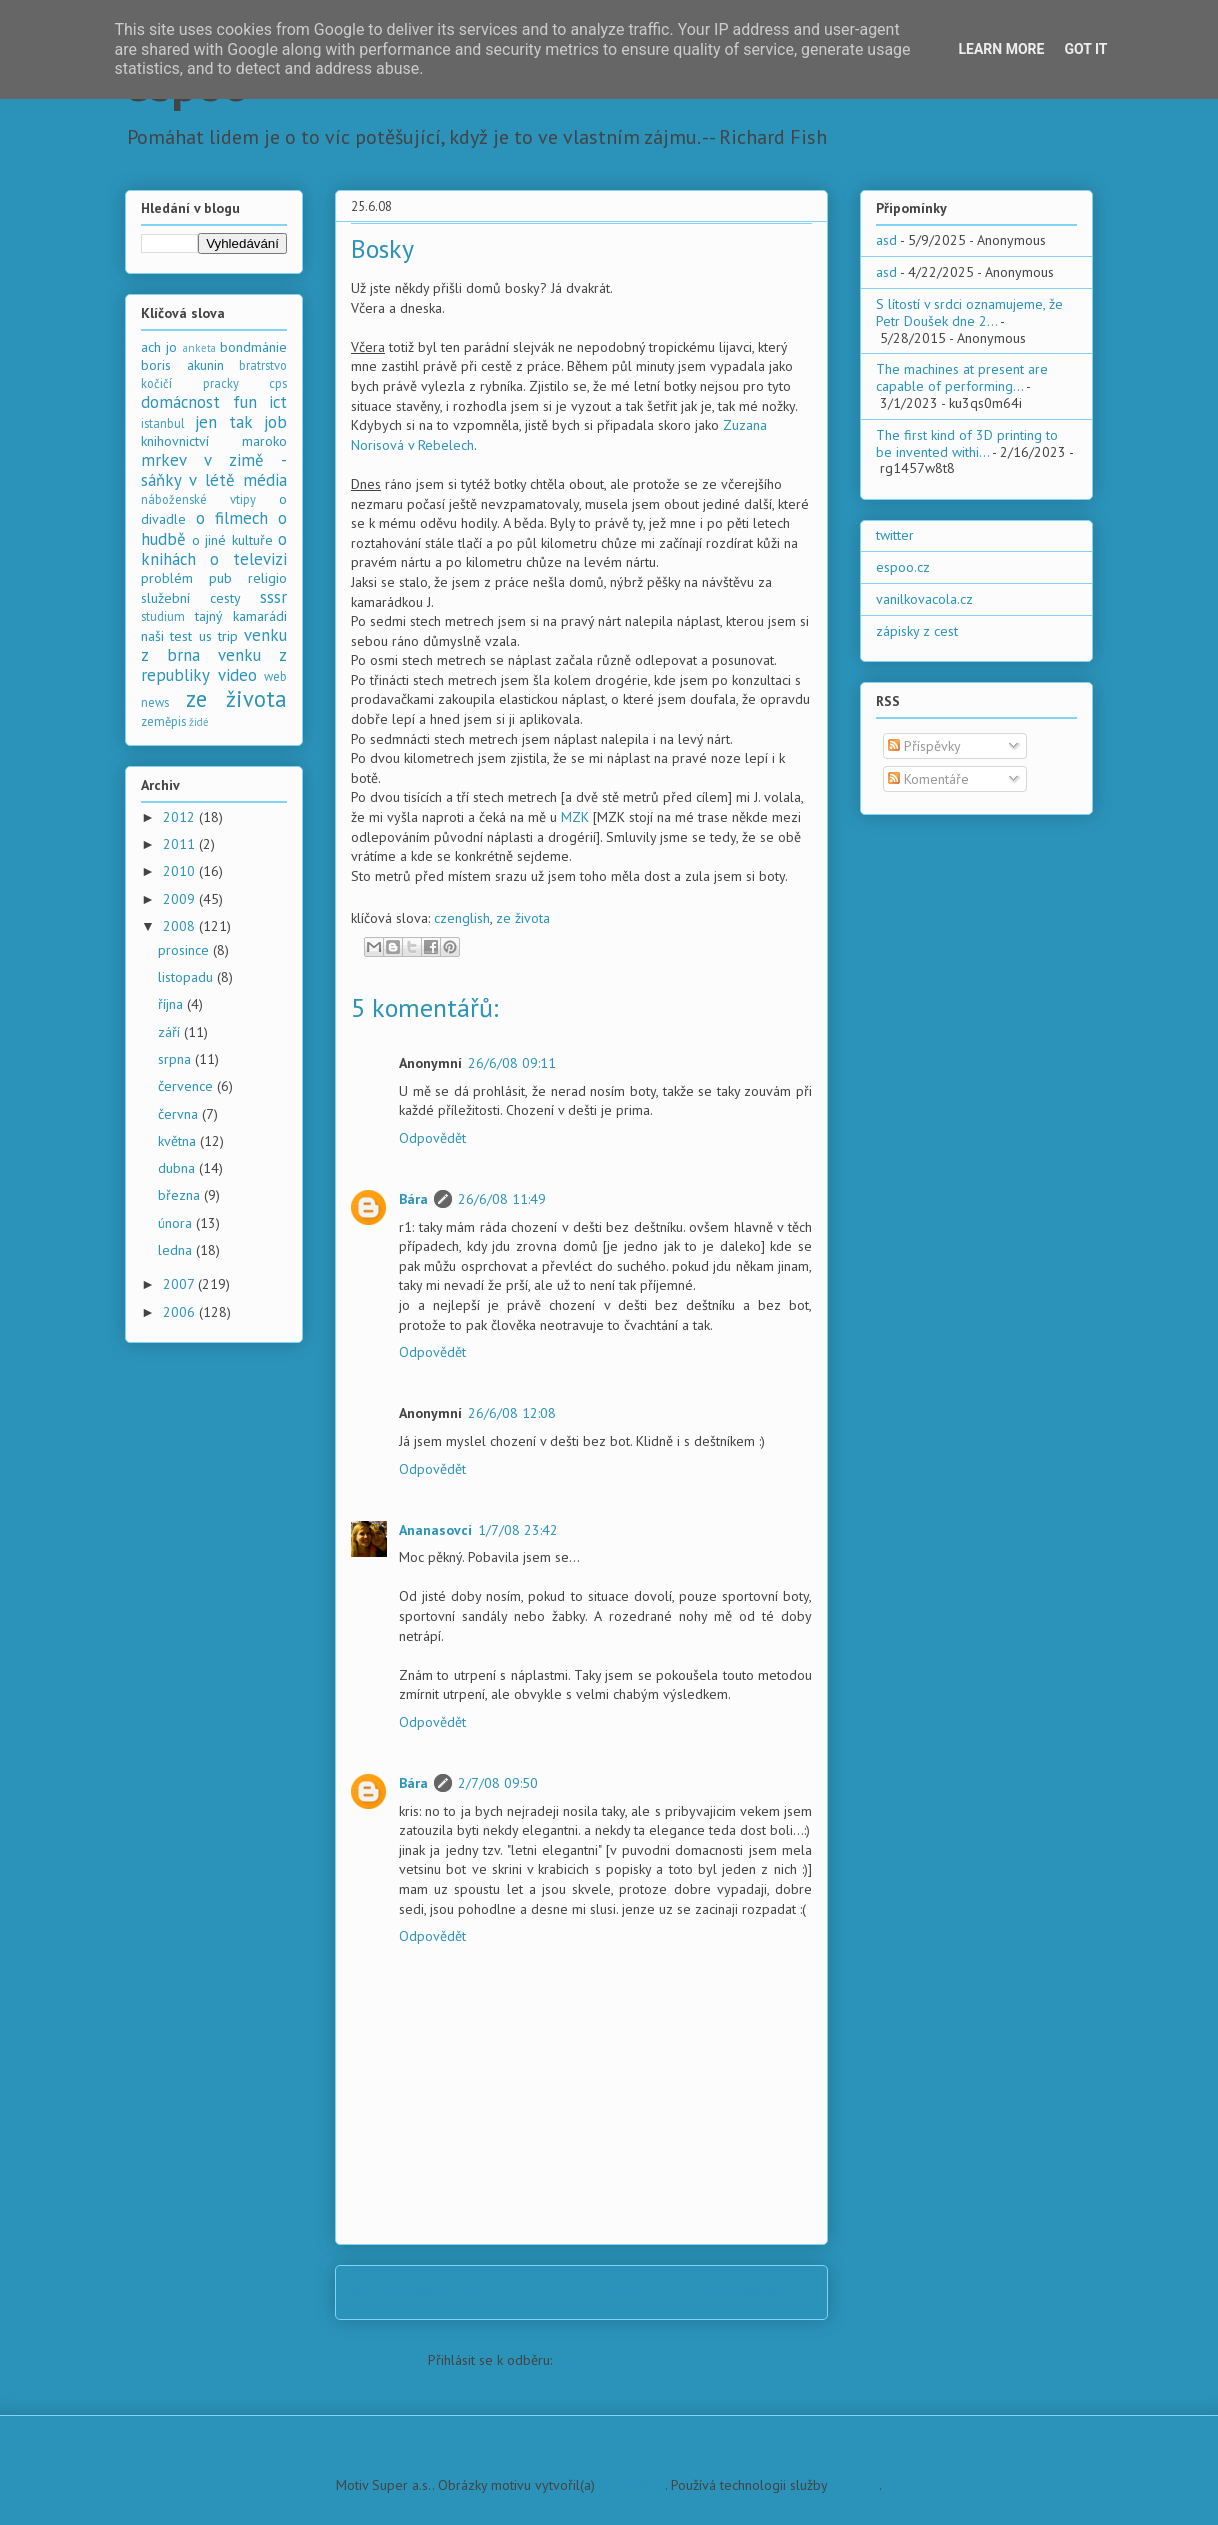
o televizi (248, 559)
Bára (413, 1199)
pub (220, 578)
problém (167, 578)
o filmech (232, 518)
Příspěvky (924, 746)
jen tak (223, 422)
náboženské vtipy (198, 499)
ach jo (159, 347)
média (265, 480)
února (177, 1223)
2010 (181, 871)
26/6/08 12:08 (512, 1413)
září (171, 1032)
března (181, 1195)
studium (163, 616)
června (180, 1114)
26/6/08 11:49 (502, 1199)
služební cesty (191, 598)
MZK (575, 817)
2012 (181, 817)
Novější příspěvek (416, 2292)
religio (267, 578)
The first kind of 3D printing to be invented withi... (967, 443)
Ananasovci (435, 1530)
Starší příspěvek (752, 2292)
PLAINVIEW (632, 2485)
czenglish (462, 918)
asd (886, 240)
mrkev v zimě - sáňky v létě (214, 470)
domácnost (180, 402)
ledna (177, 1250)
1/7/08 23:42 (518, 1530)
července (187, 1086)
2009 (181, 899)
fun (245, 402)
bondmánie (253, 347)
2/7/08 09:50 (498, 1783)
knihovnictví (175, 441)
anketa (199, 348)
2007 (180, 1284)
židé (199, 722)
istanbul (163, 423)
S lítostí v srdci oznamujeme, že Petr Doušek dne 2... (969, 312)
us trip (218, 636)
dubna (178, 1168)
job (275, 422)
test (181, 636)
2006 (181, 1312)
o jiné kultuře (232, 540)
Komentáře (928, 779)
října (172, 1004)
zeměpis (163, 721)
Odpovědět (432, 1138)
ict (278, 402)
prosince (185, 950)
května (179, 1141)
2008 (181, 926)
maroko (264, 441)
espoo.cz (903, 567)
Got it (1085, 49)
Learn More (1001, 49)
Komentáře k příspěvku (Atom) (645, 2360)
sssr (273, 597)
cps (278, 383)
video (237, 675)
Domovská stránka (587, 2292)
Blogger (855, 2485)
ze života (523, 918)
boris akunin (182, 365)
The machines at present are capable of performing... (962, 377)
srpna (176, 1059)
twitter (895, 535)
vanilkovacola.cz (924, 599)
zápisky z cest (917, 631)
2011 (181, 844)
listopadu (187, 977)
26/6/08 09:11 (512, 1063)
